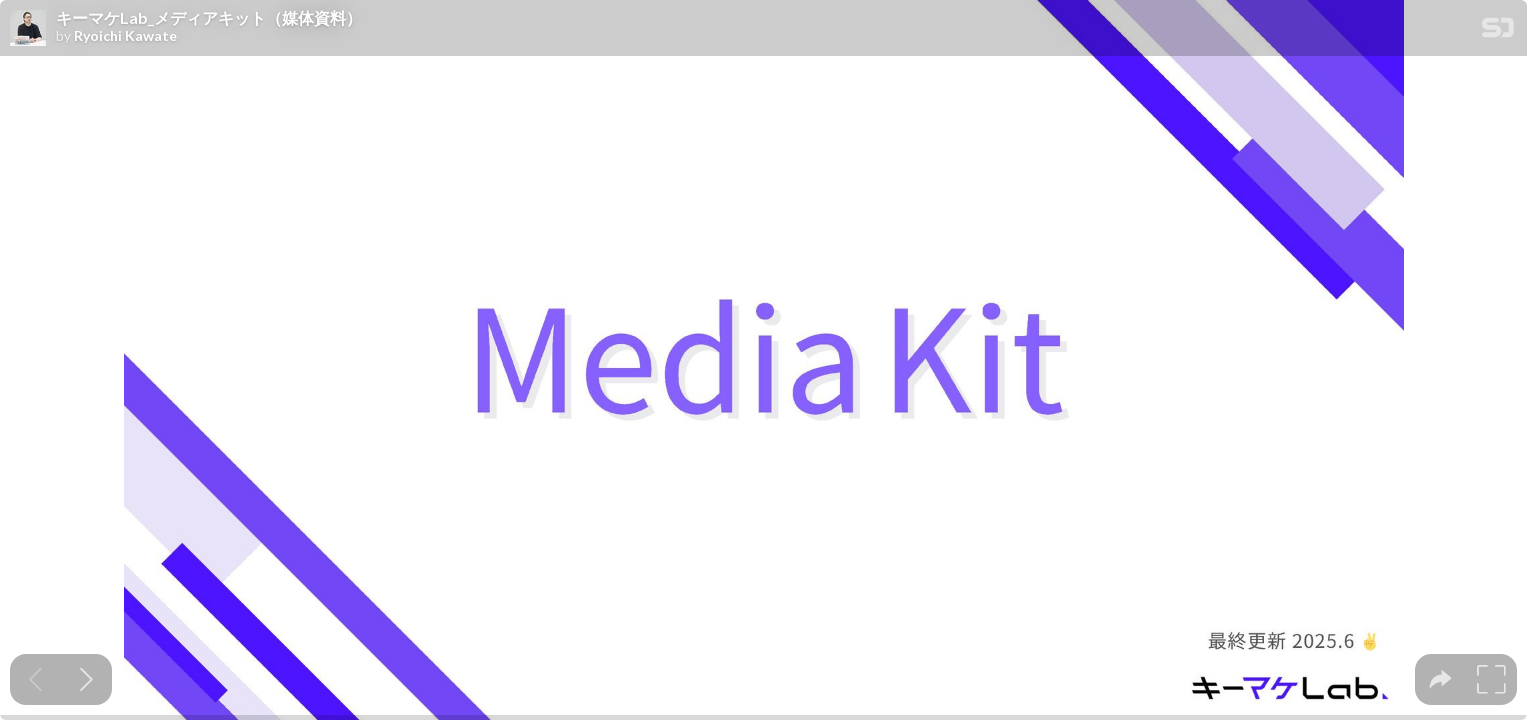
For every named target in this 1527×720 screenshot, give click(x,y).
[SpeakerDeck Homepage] (1498, 31)
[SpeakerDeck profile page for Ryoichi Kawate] (28, 29)
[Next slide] (86, 679)
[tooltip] (1440, 679)
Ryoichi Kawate (125, 36)
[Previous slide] (35, 679)
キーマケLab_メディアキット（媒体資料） (209, 18)
